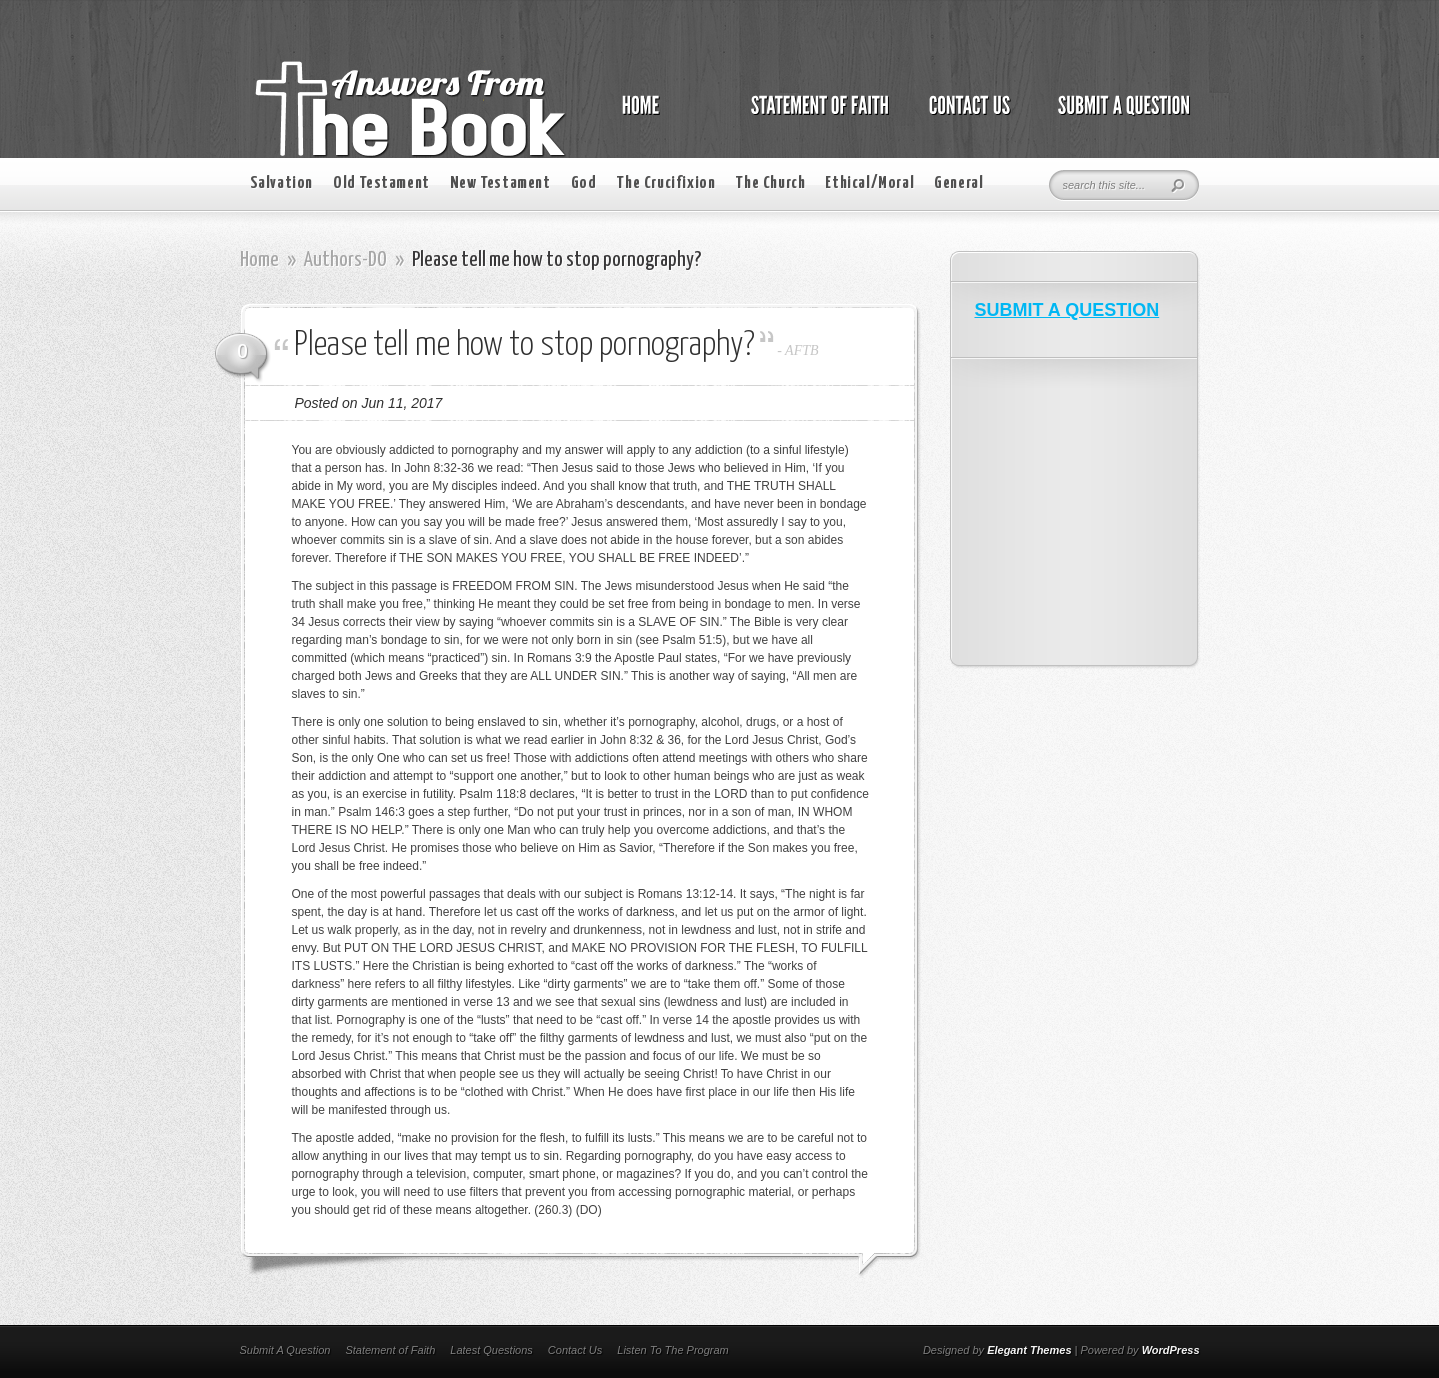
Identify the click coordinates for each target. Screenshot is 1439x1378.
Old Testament (381, 183)
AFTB (801, 350)
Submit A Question (285, 1350)
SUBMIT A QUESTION (1067, 310)
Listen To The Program (672, 1350)
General (958, 183)
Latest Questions (491, 1350)
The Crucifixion (665, 183)
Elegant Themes (1029, 1350)
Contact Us (575, 1350)
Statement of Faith (390, 1350)
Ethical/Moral (869, 183)
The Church (770, 183)
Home (259, 260)
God (584, 183)
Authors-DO (345, 260)
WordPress (1171, 1350)
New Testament (500, 183)
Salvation (281, 183)
